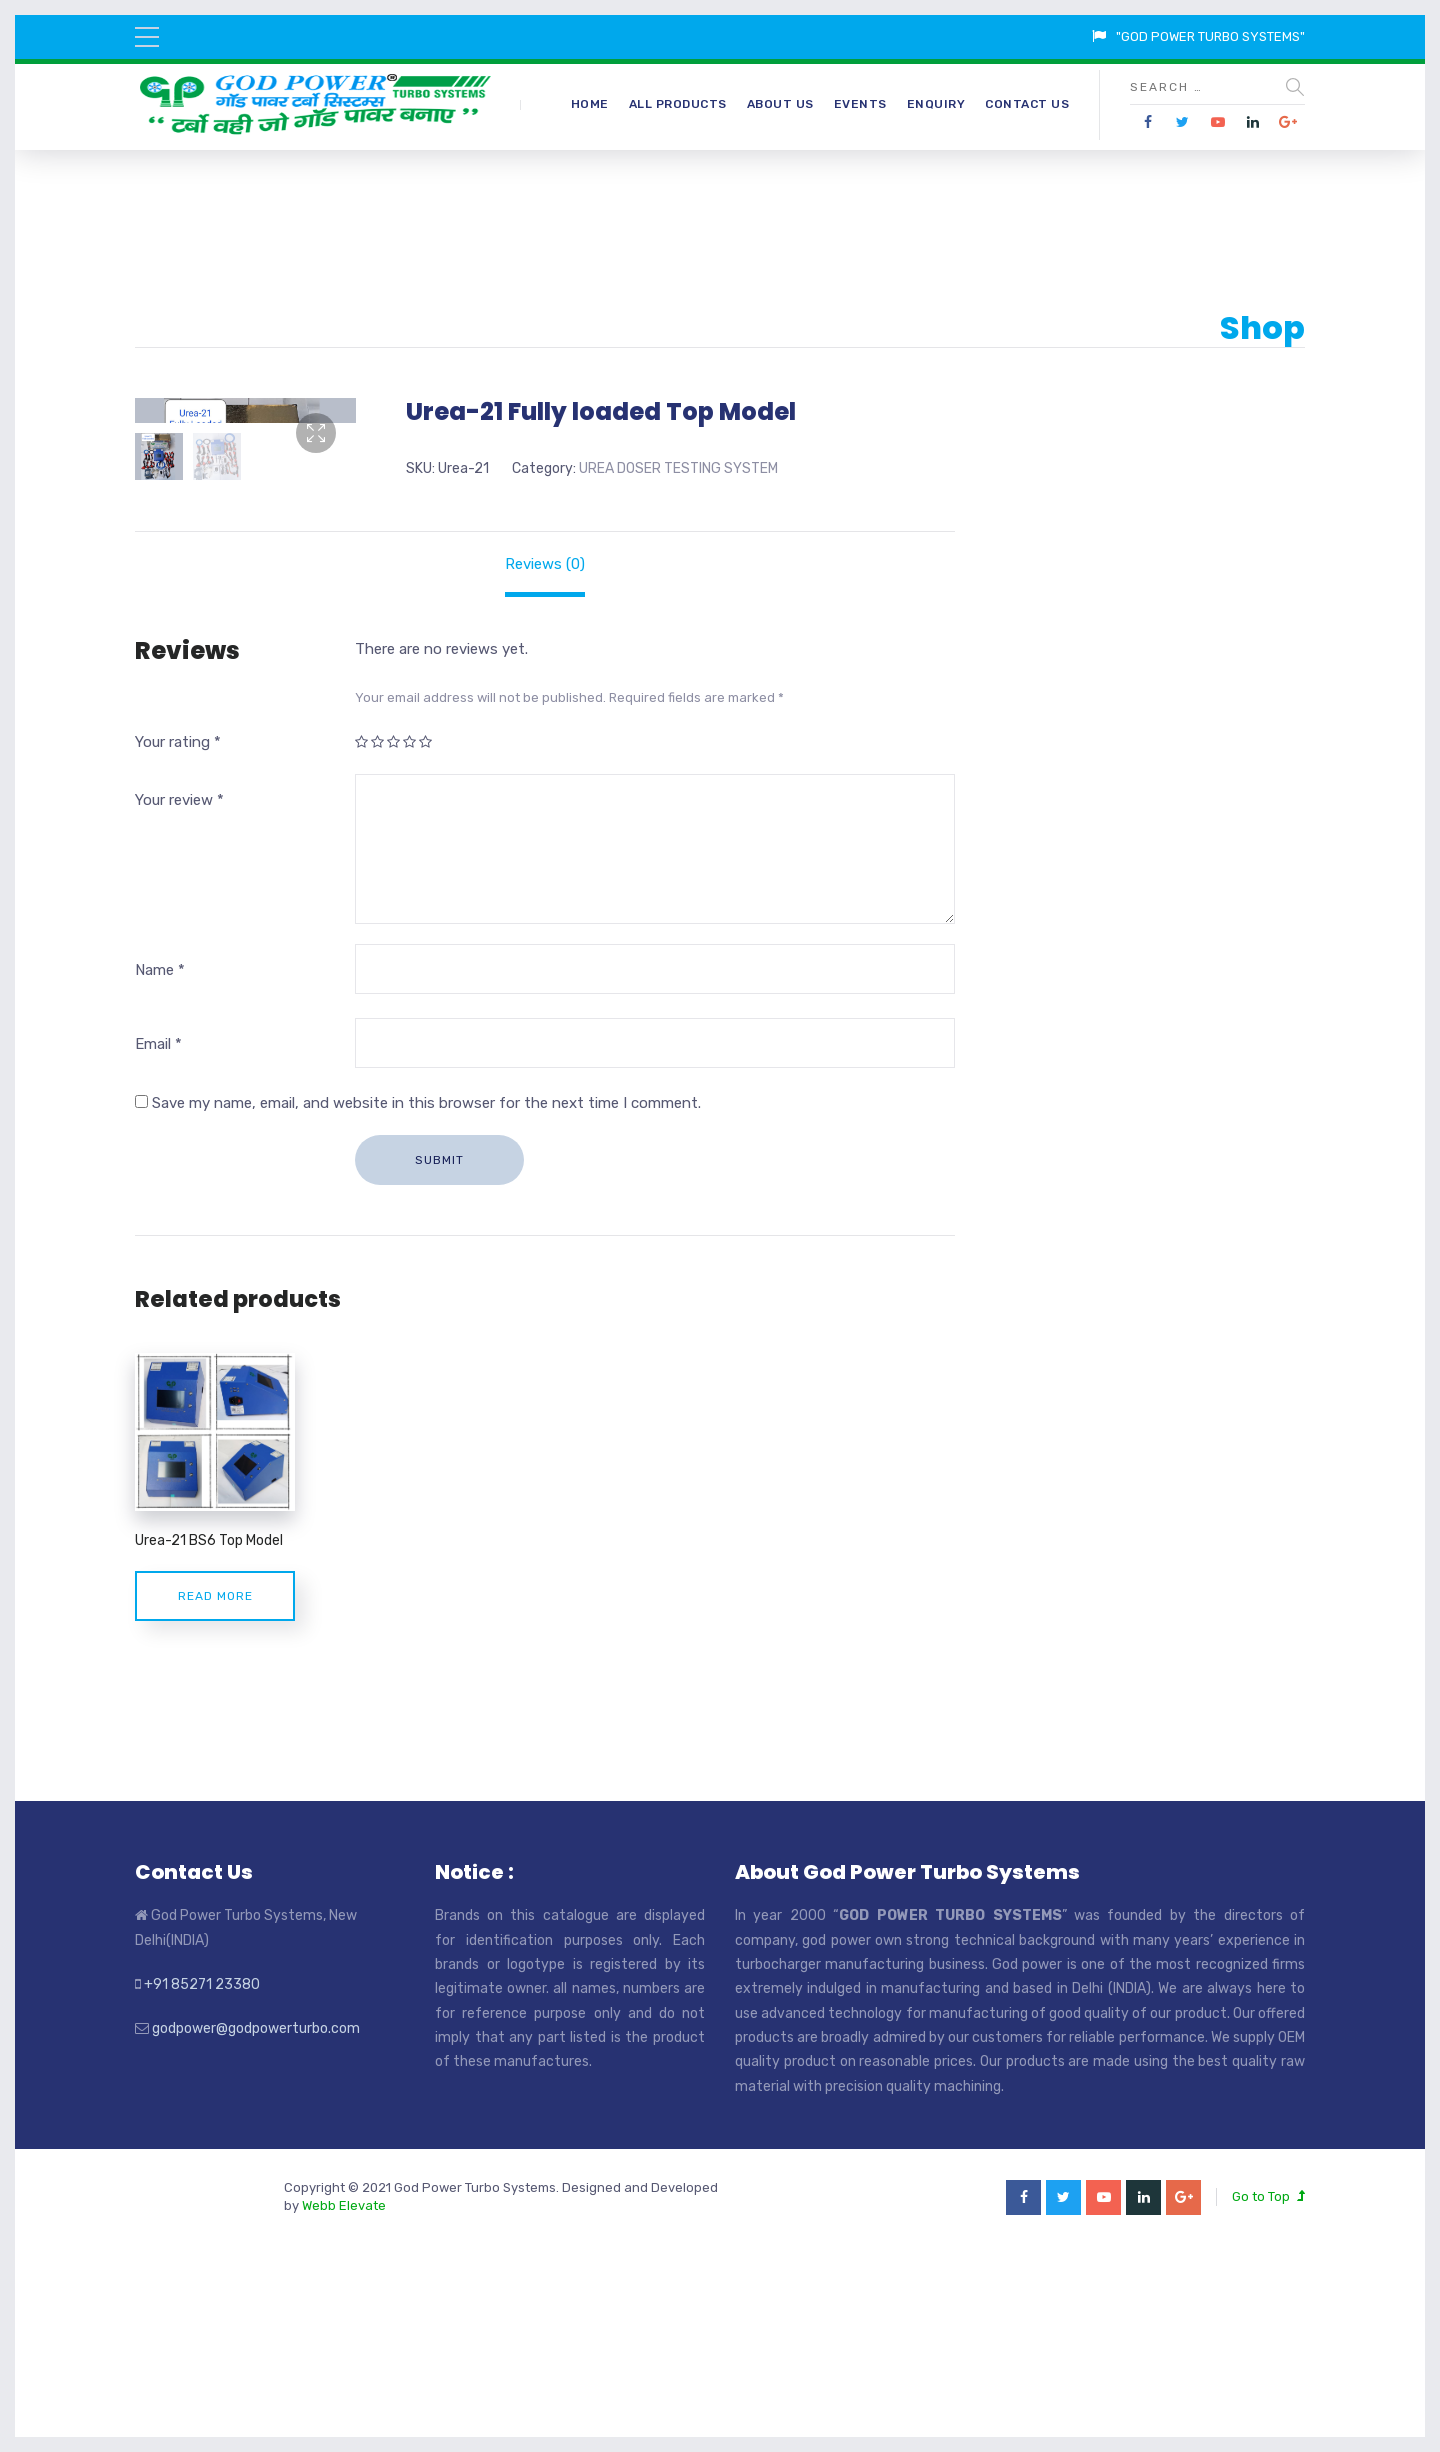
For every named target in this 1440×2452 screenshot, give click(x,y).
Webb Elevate (344, 2397)
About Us (780, 104)
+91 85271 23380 (202, 2175)
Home (590, 104)
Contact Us (1027, 104)
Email (158, 1235)
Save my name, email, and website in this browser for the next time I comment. (426, 1294)
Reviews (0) (545, 756)
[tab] (545, 756)
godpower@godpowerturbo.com (256, 2220)
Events (860, 104)
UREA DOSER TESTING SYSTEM (678, 468)
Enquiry (936, 104)
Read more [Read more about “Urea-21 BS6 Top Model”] (215, 1787)
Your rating (178, 933)
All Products (678, 104)
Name (160, 1162)
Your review (179, 992)
